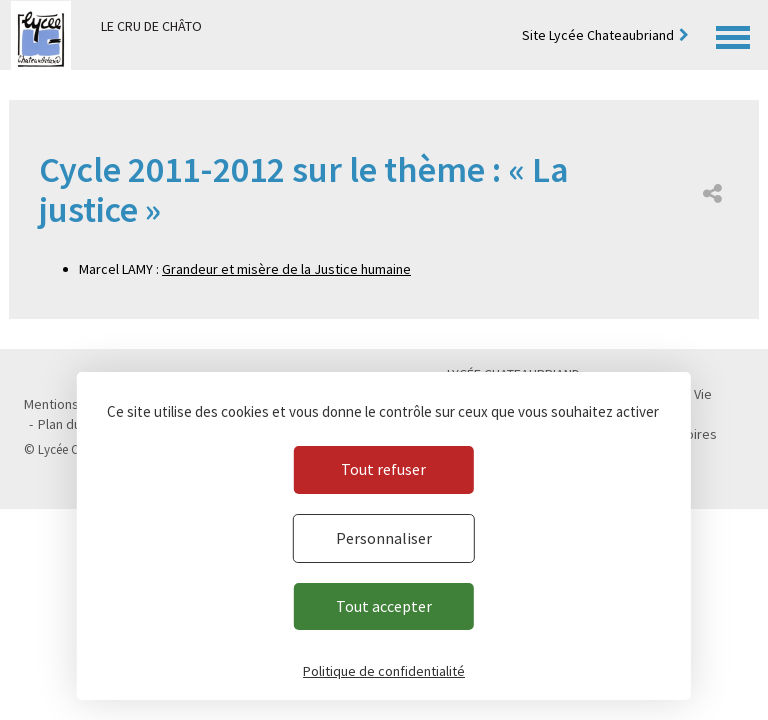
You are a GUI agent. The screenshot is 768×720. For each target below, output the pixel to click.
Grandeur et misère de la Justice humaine (286, 269)
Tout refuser (383, 469)
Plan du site (72, 424)
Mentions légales (75, 404)
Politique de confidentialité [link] (384, 671)
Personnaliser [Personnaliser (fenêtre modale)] (384, 538)
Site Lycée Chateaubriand (598, 35)
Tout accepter (384, 606)
